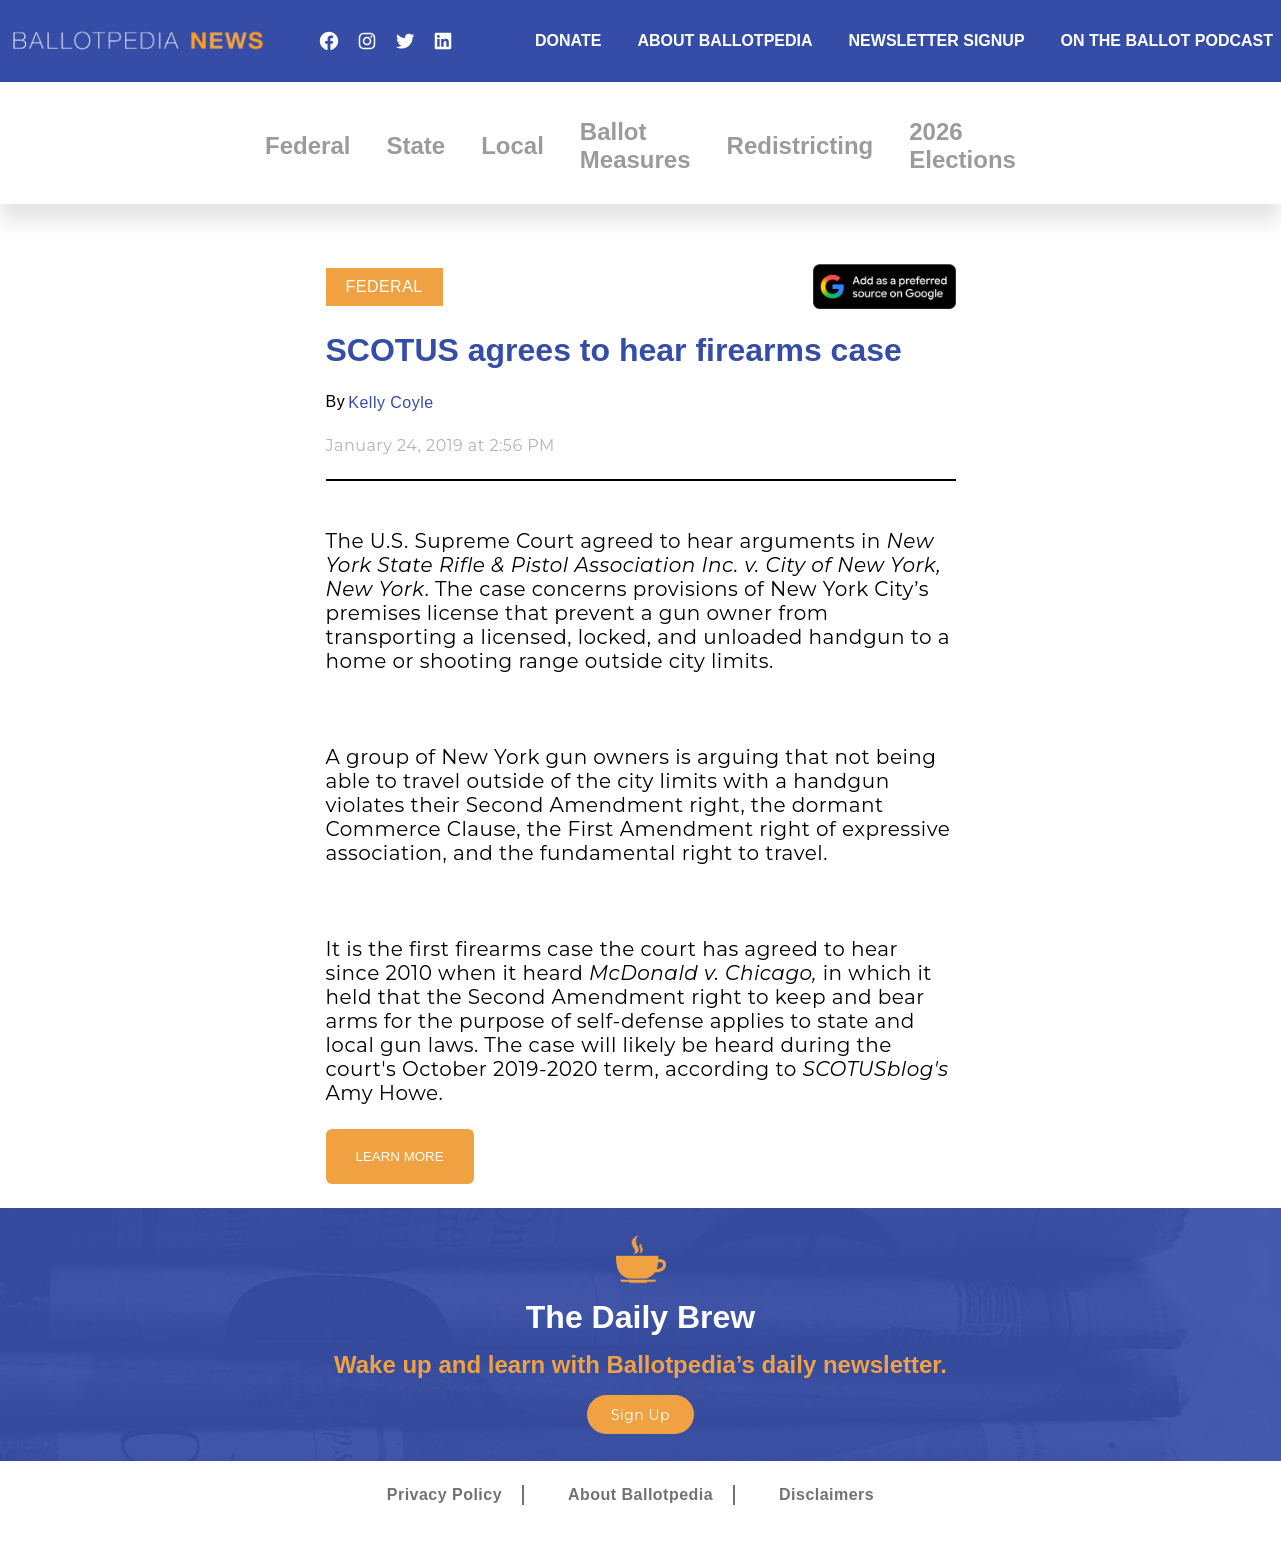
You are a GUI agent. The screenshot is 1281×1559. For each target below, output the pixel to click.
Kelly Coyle (390, 402)
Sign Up (640, 1415)
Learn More (400, 1156)
